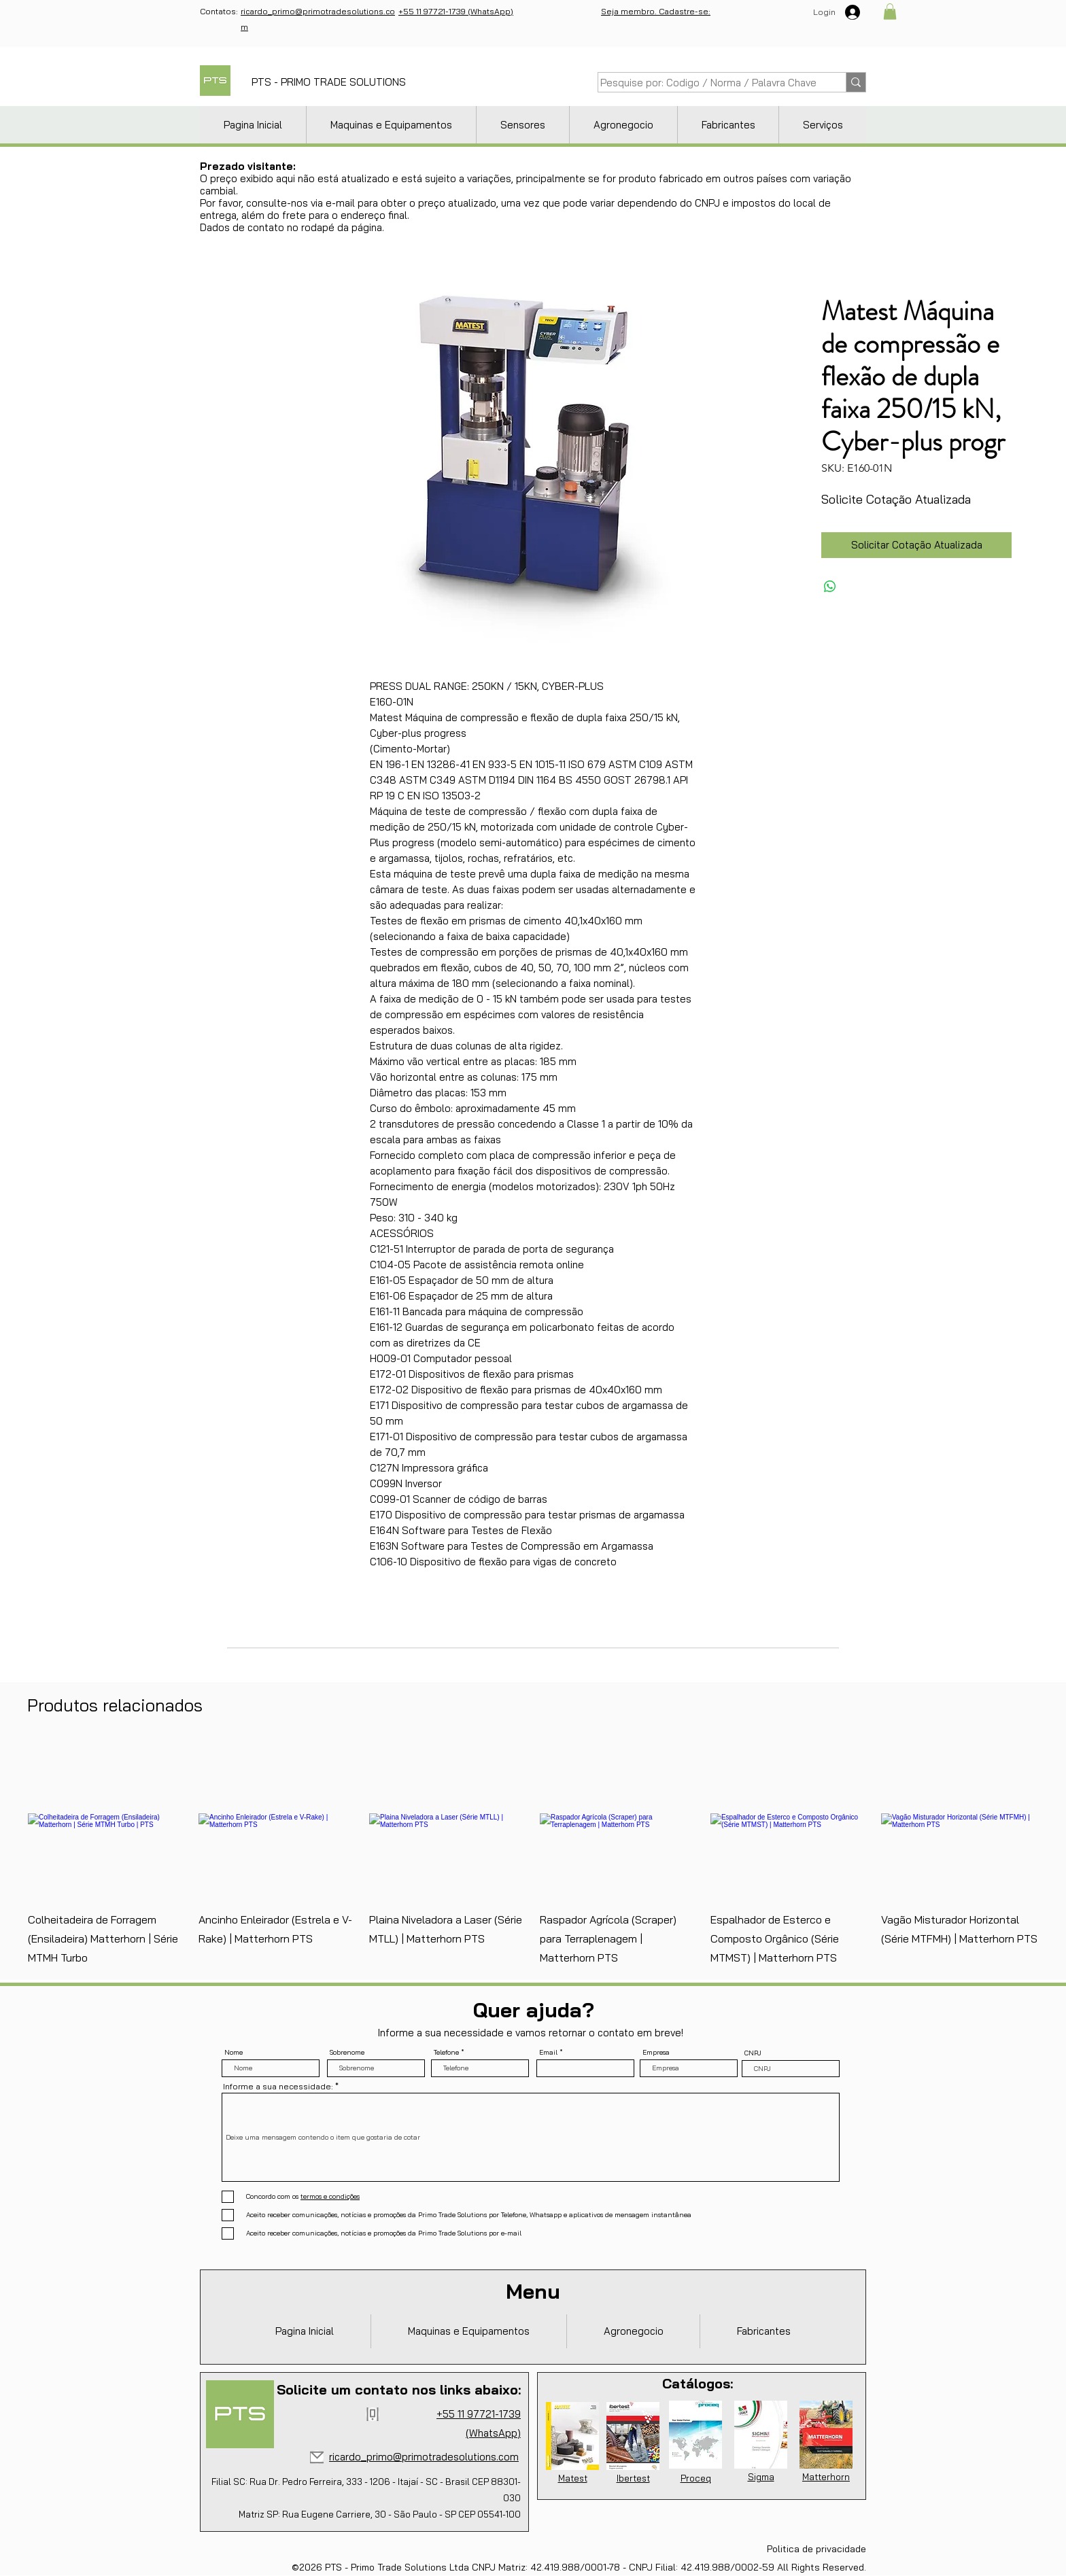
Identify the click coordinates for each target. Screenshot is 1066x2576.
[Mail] (317, 2457)
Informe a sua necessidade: (278, 2087)
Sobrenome (347, 2052)
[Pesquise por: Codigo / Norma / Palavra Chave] (708, 82)
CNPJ (752, 2053)
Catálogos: (697, 2383)
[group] (533, 1854)
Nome (233, 2052)
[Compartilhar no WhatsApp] (830, 586)
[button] (890, 11)
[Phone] (372, 2414)
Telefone (446, 2052)
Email (548, 2052)
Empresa (656, 2052)
